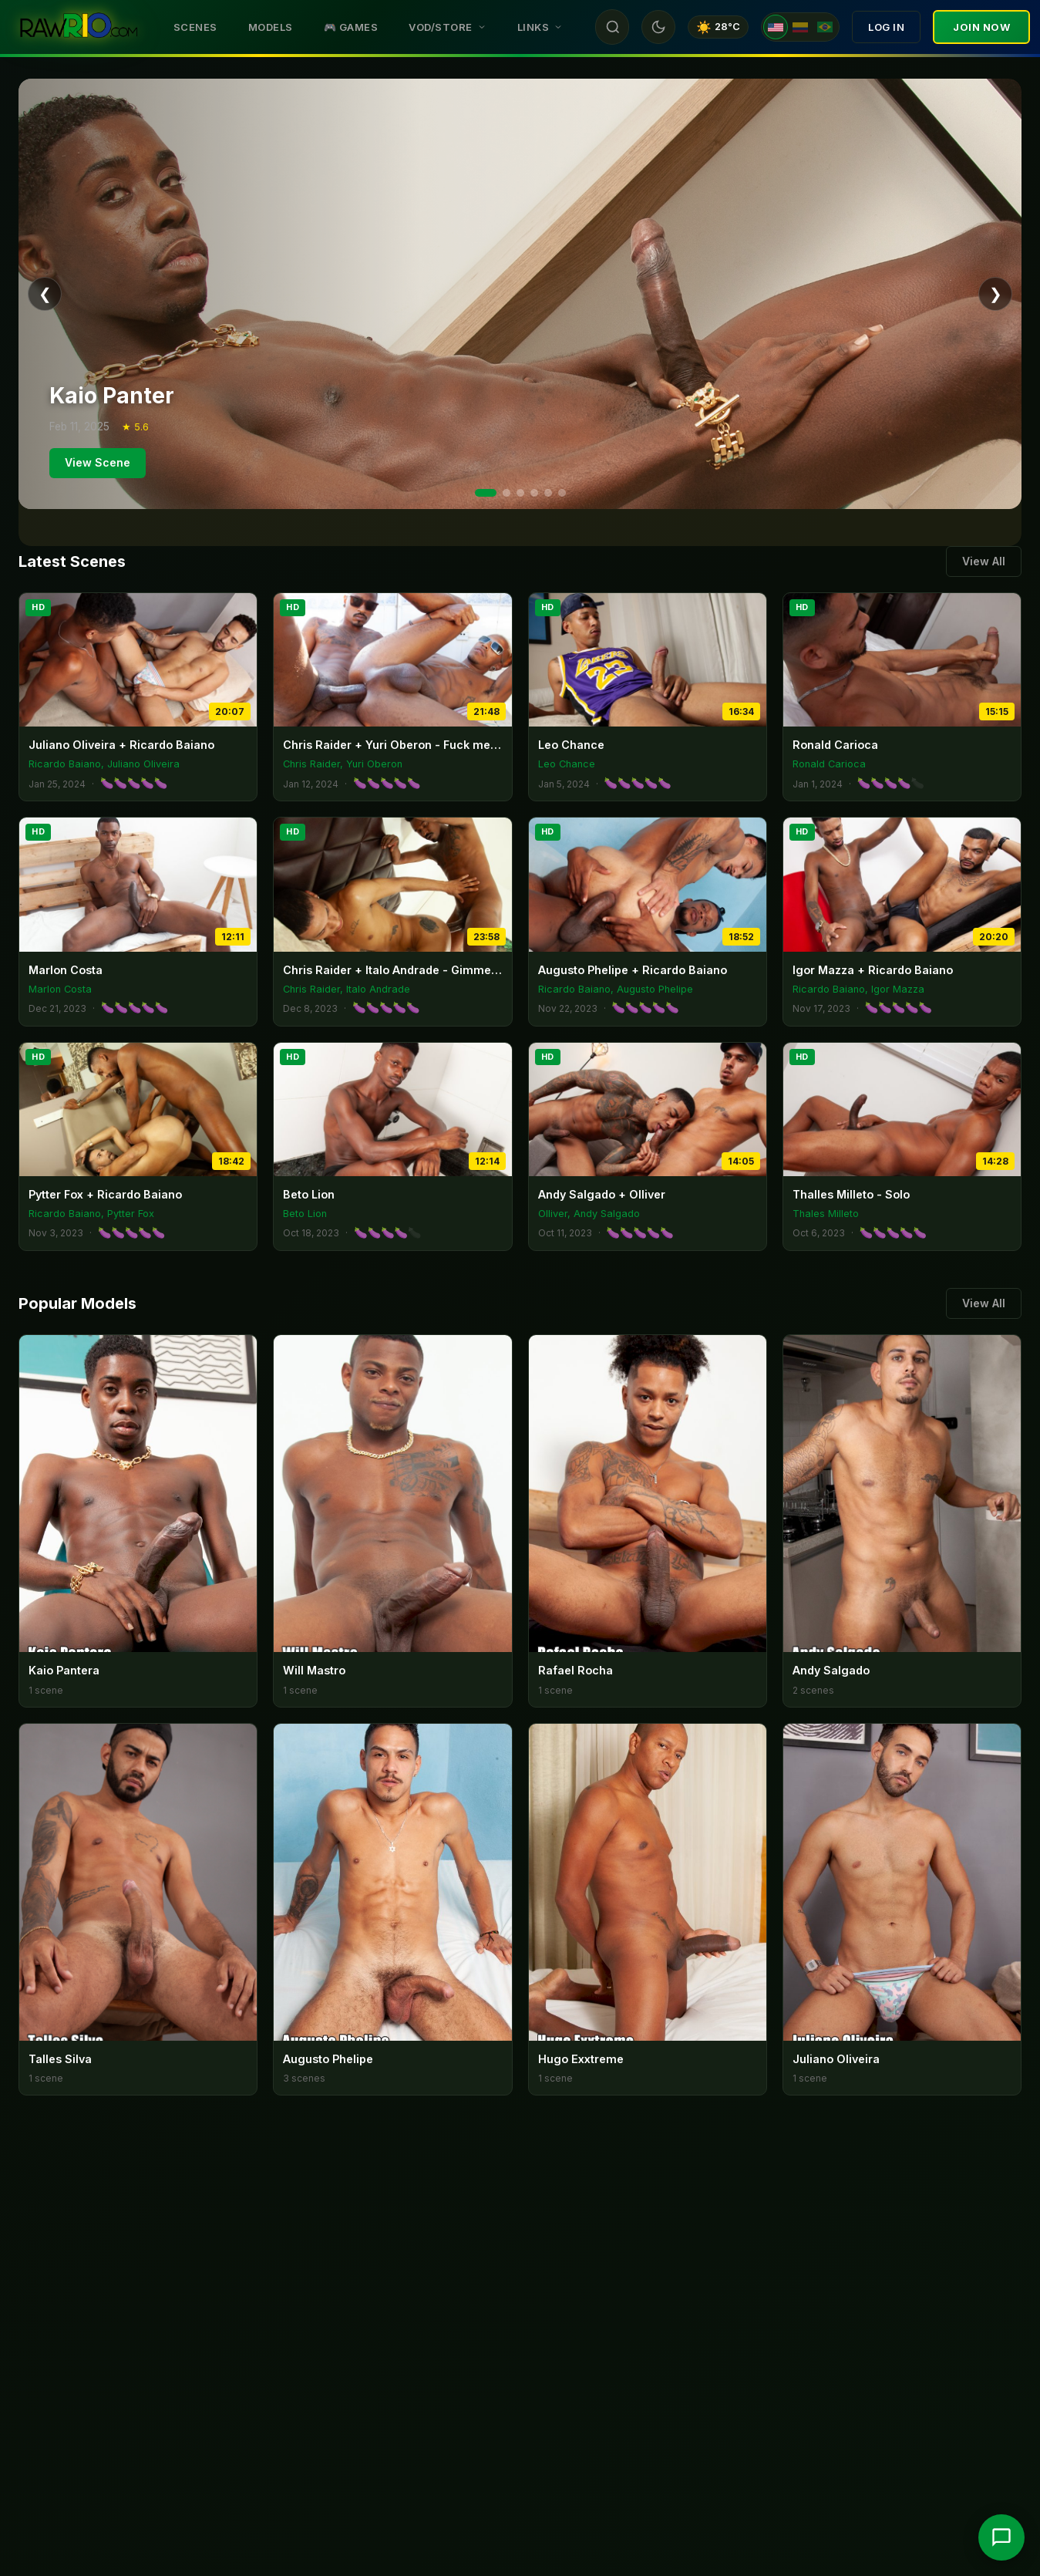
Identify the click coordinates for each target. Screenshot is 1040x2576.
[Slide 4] (534, 493)
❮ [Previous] (45, 293)
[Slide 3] (520, 493)
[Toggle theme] (658, 27)
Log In (886, 27)
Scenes (195, 27)
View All (983, 561)
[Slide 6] (562, 493)
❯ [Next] (995, 293)
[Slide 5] (548, 493)
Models (270, 27)
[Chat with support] (1001, 2537)
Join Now (981, 27)
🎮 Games (351, 27)
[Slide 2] (506, 493)
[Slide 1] (485, 493)
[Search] (613, 27)
